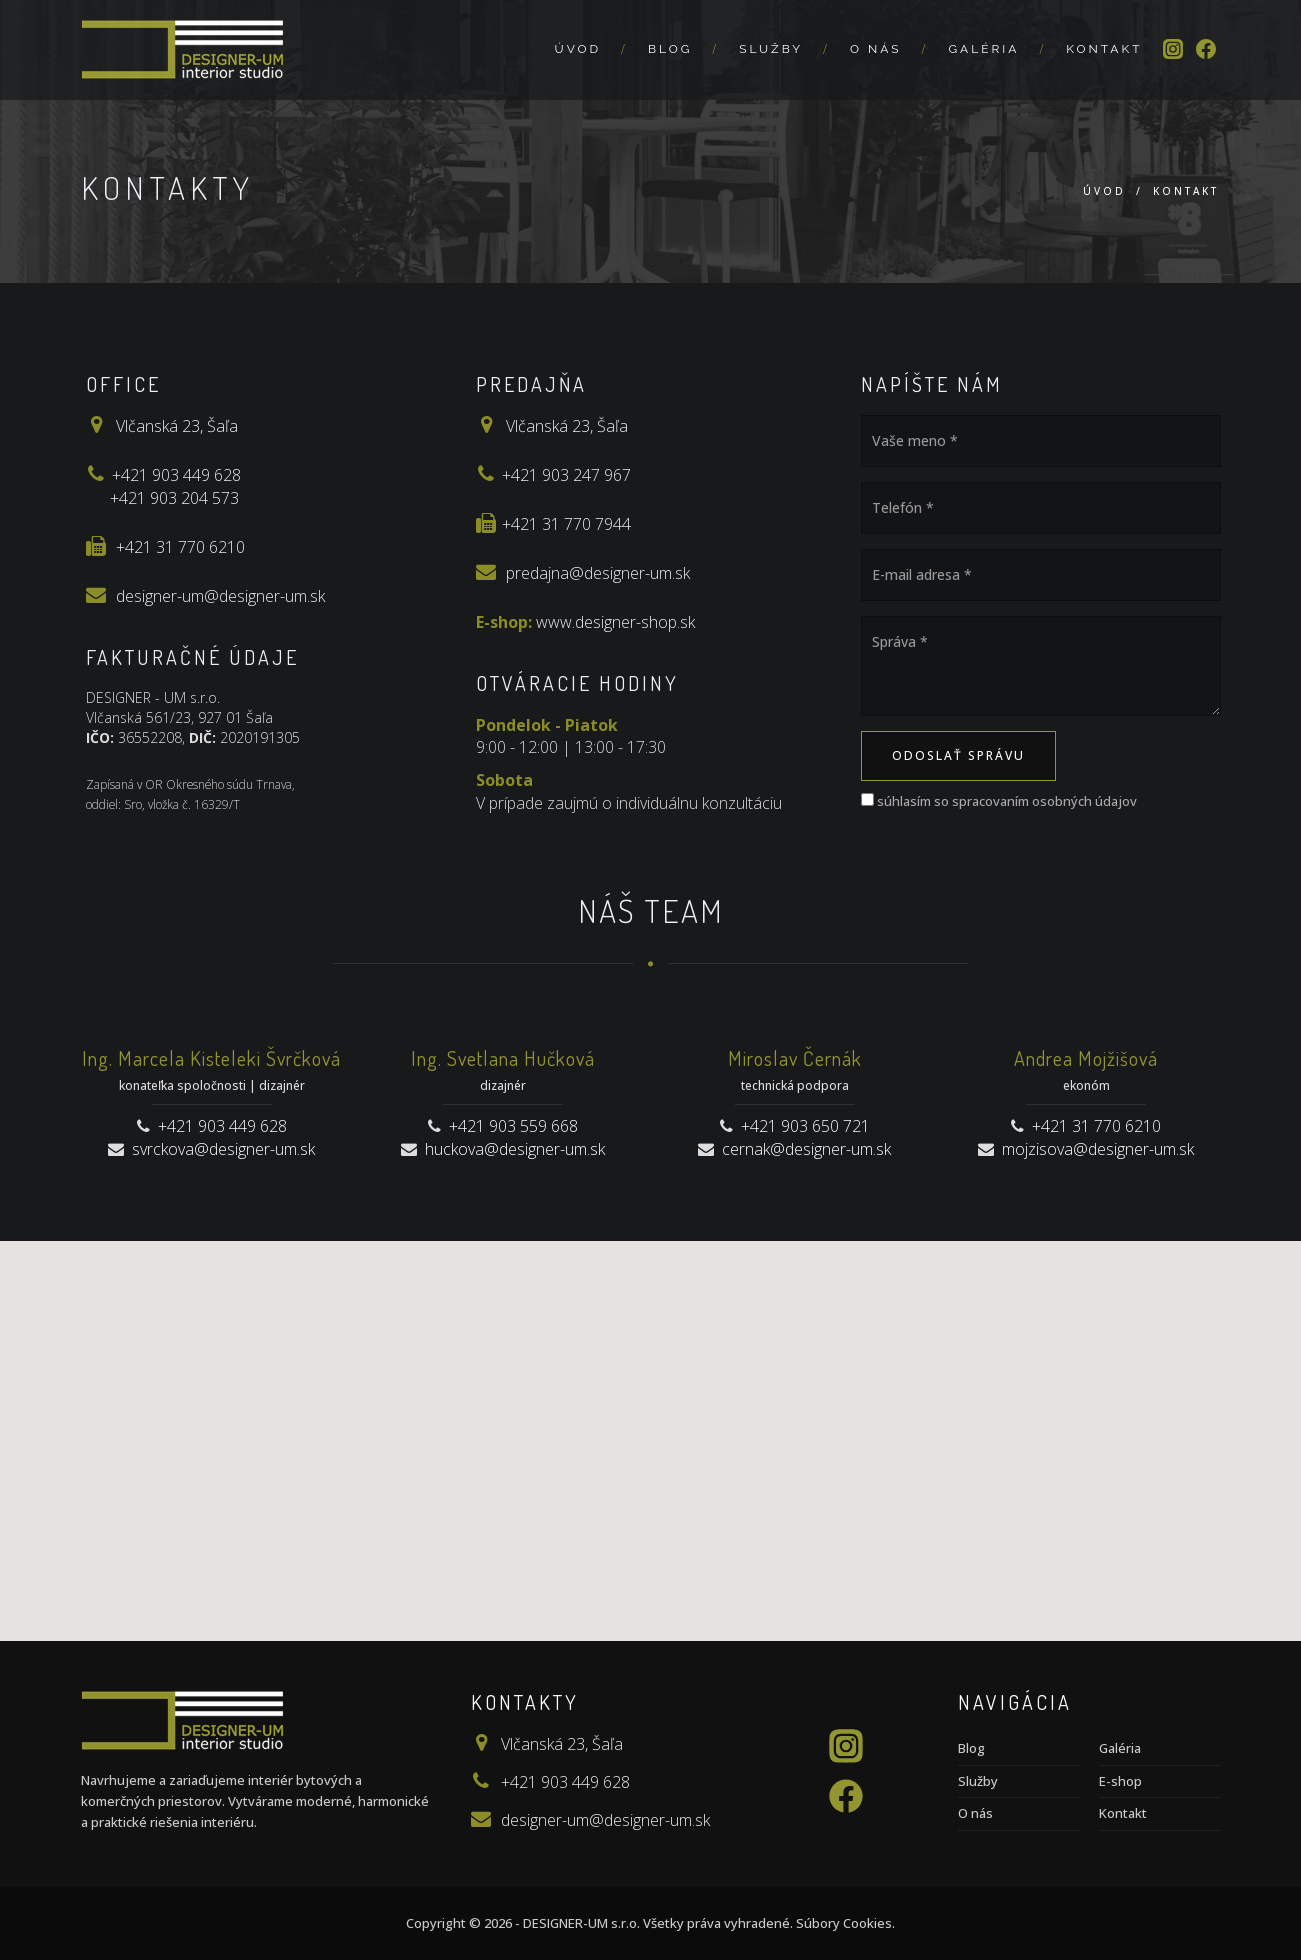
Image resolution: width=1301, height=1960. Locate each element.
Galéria (983, 49)
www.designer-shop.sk (615, 622)
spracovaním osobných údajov (1044, 801)
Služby (771, 49)
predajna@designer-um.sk (598, 573)
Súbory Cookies (844, 1923)
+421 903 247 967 (566, 475)
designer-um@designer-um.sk (220, 596)
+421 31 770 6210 (180, 547)
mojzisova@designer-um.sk (1098, 1149)
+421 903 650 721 (805, 1126)
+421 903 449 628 (176, 475)
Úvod (578, 49)
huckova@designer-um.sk (515, 1149)
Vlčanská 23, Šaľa (177, 426)
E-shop (1120, 1781)
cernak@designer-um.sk (806, 1149)
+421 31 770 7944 (566, 524)
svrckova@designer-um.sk (223, 1149)
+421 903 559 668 (513, 1126)
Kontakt (1104, 49)
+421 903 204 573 (174, 498)
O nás (876, 49)
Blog (670, 49)
